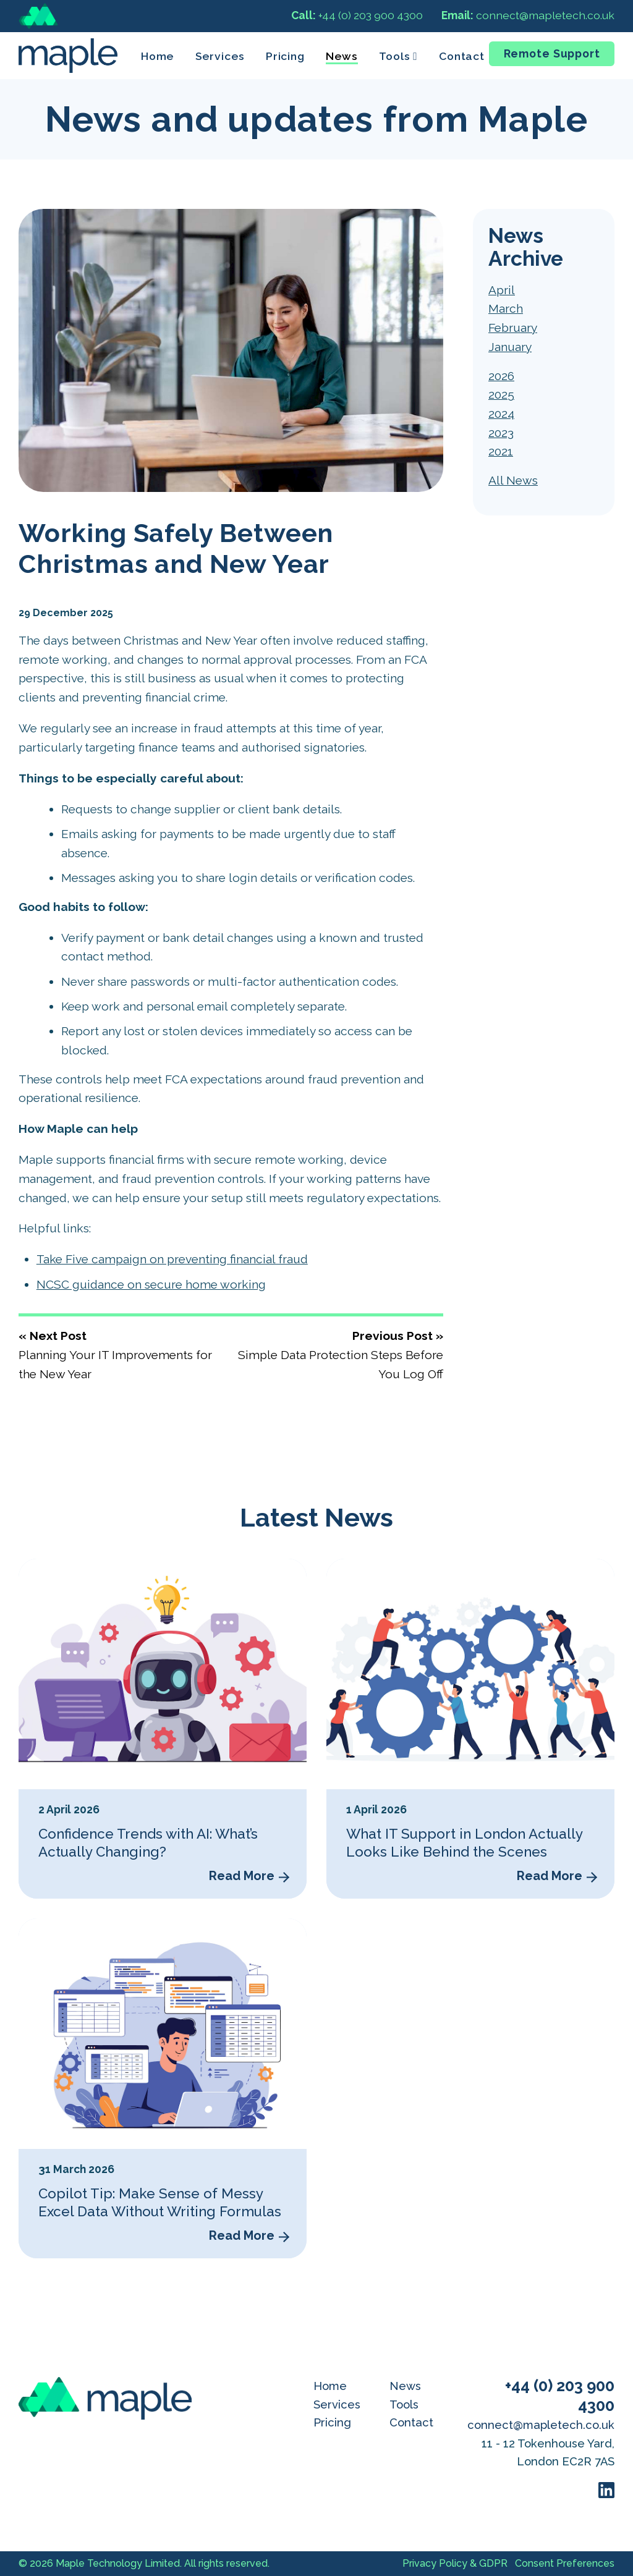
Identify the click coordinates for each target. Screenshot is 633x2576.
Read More (241, 1875)
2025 (501, 394)
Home (157, 55)
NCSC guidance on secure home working (151, 1284)
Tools (403, 2404)
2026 (501, 376)
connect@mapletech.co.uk (527, 15)
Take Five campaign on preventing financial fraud (172, 1259)
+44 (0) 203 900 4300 (357, 15)
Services (220, 55)
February (512, 327)
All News (513, 480)
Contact (462, 55)
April (501, 290)
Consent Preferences (564, 2563)
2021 (500, 451)
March (505, 308)
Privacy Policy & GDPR (455, 2563)
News (342, 55)
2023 (501, 432)
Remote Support (552, 53)
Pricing (285, 55)
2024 (501, 413)
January (510, 347)
